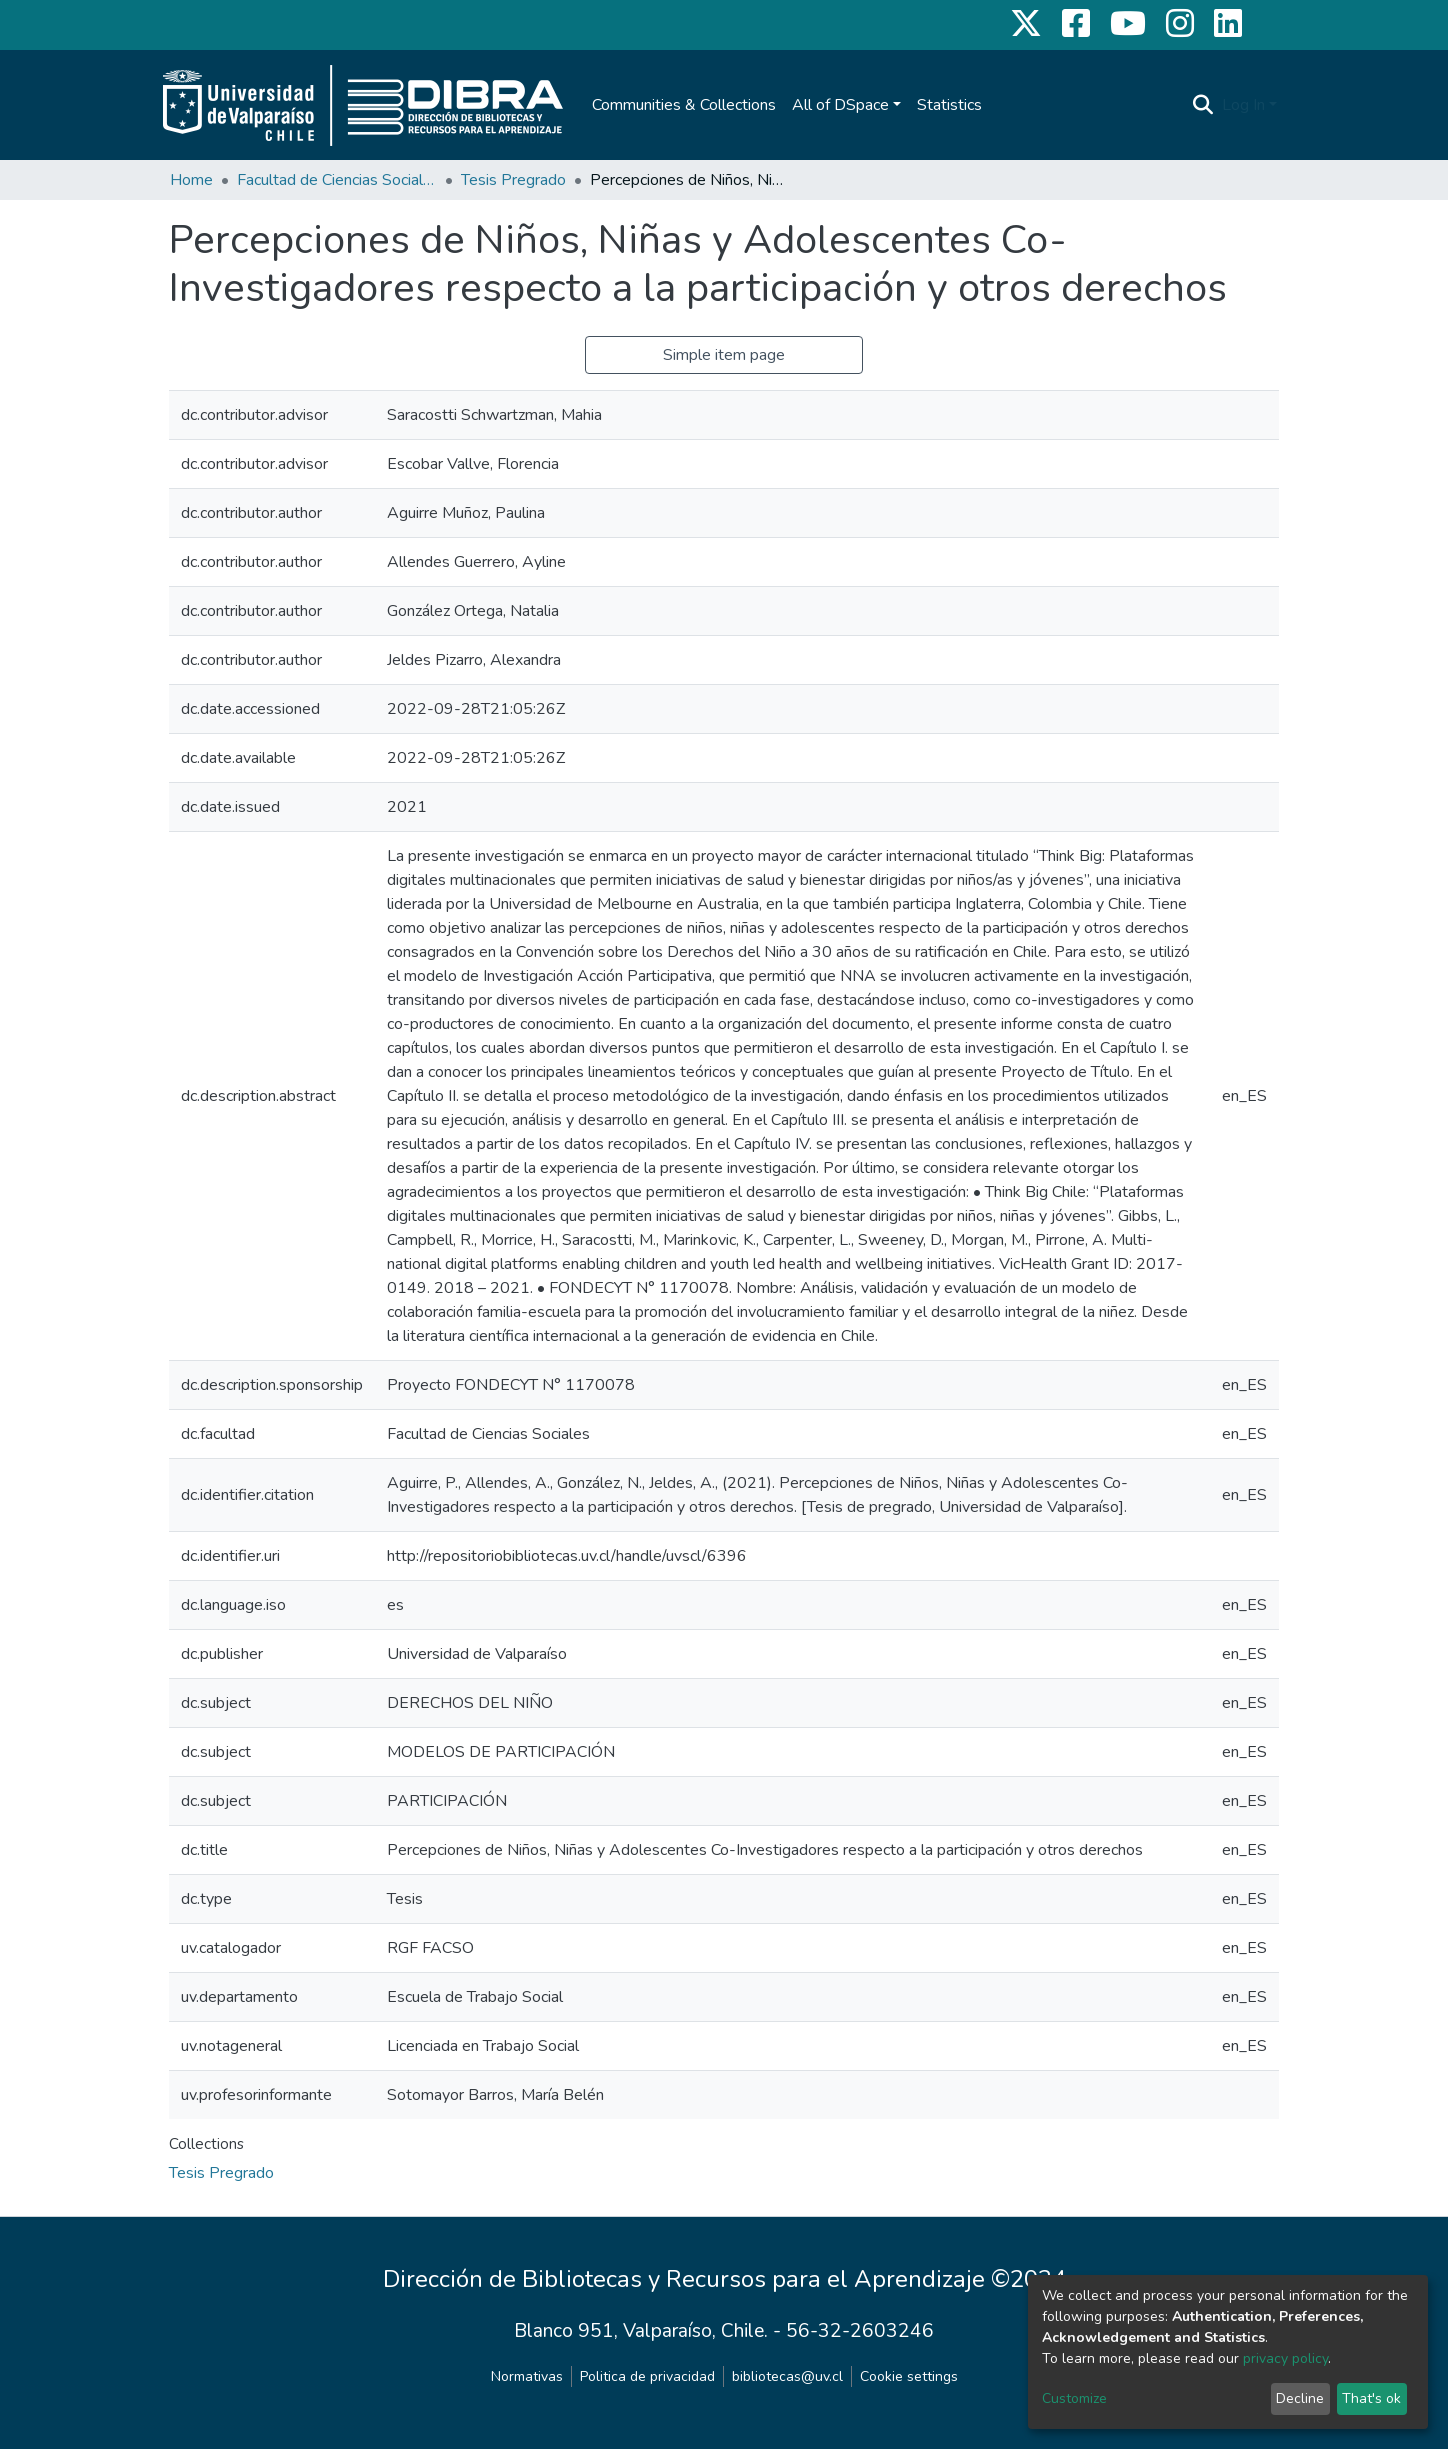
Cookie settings (909, 2376)
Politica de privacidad (647, 2376)
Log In (1243, 105)
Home (191, 180)
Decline (1300, 2398)
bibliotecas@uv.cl (787, 2376)
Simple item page (724, 355)
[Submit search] (1203, 105)
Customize (1074, 2398)
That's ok (1371, 2398)
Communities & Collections (684, 105)
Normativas (527, 2376)
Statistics (949, 105)
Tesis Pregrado (513, 180)
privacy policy (1285, 2358)
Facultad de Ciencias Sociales (337, 180)
